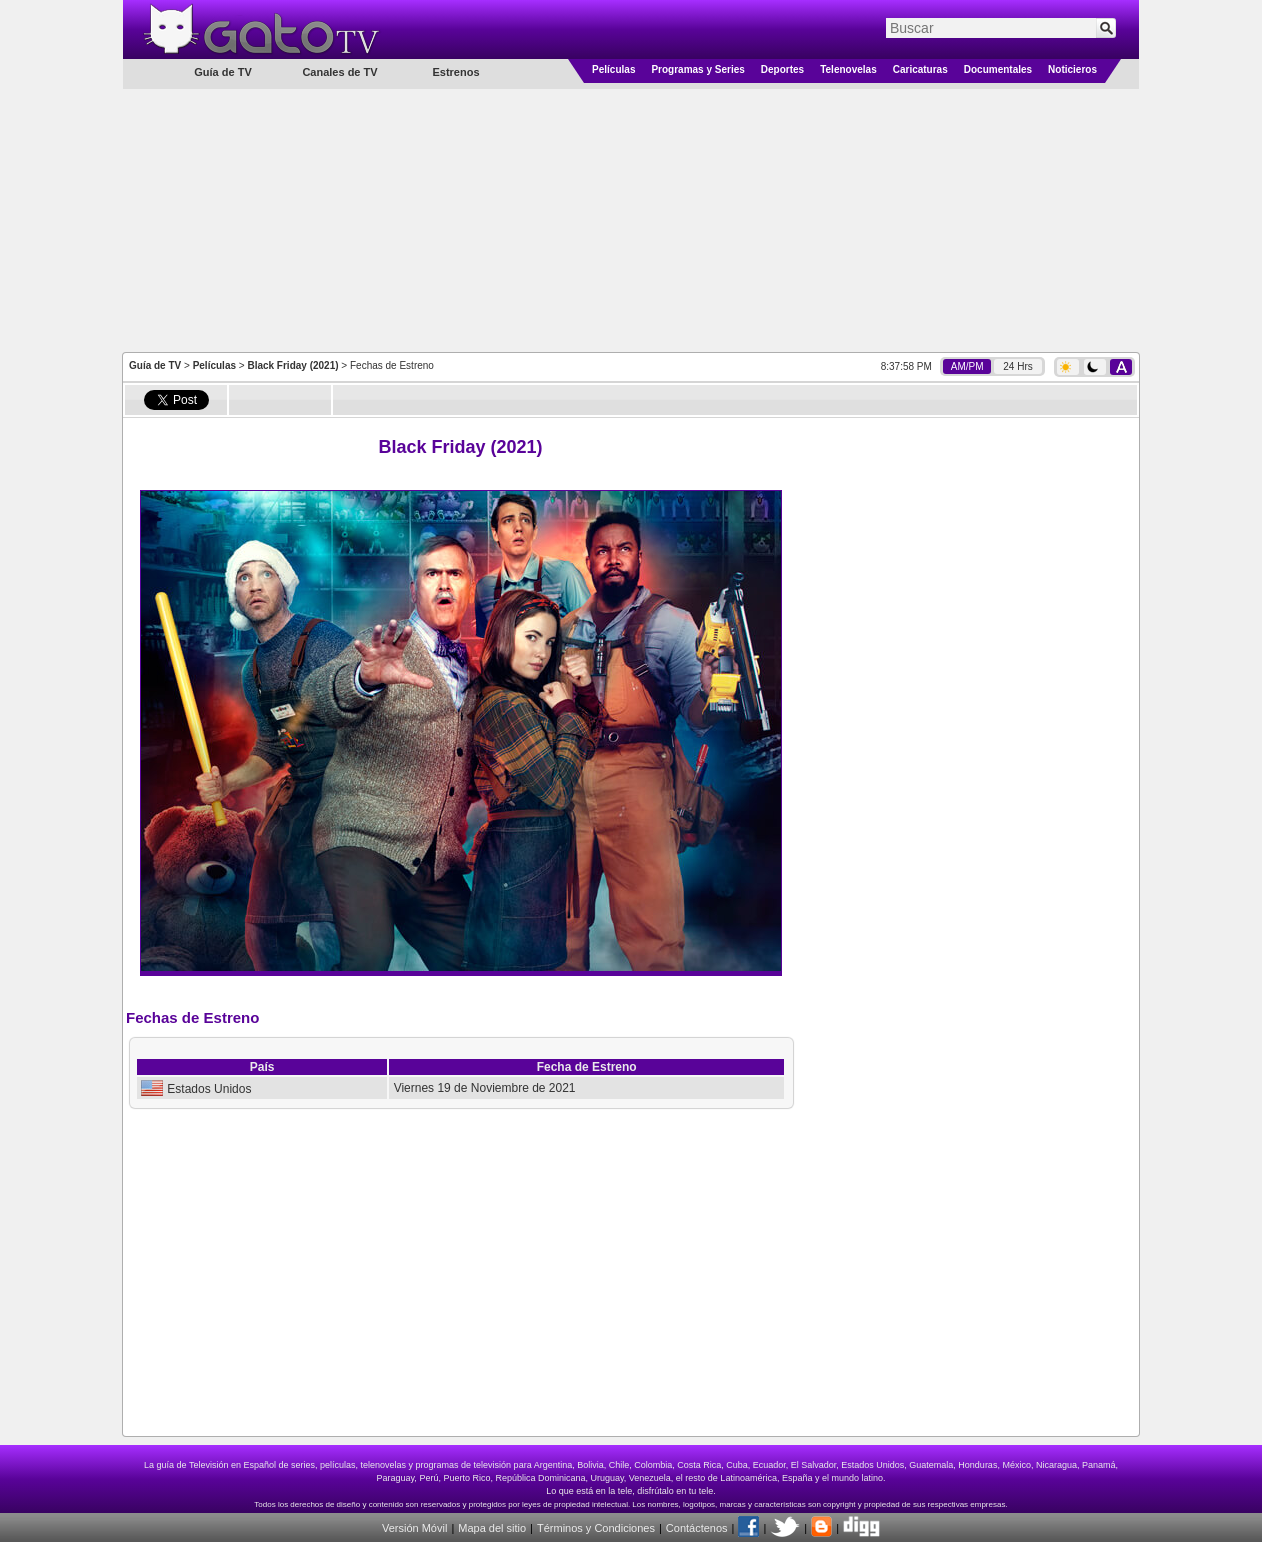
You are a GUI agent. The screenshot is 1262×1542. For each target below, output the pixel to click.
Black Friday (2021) (292, 365)
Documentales (998, 69)
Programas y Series (697, 69)
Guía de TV (155, 365)
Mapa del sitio (492, 1528)
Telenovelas (848, 69)
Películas (613, 69)
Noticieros (1072, 69)
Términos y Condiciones (596, 1528)
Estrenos (455, 72)
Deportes (782, 69)
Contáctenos (697, 1528)
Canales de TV (339, 72)
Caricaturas (920, 69)
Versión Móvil (414, 1528)
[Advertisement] (631, 219)
